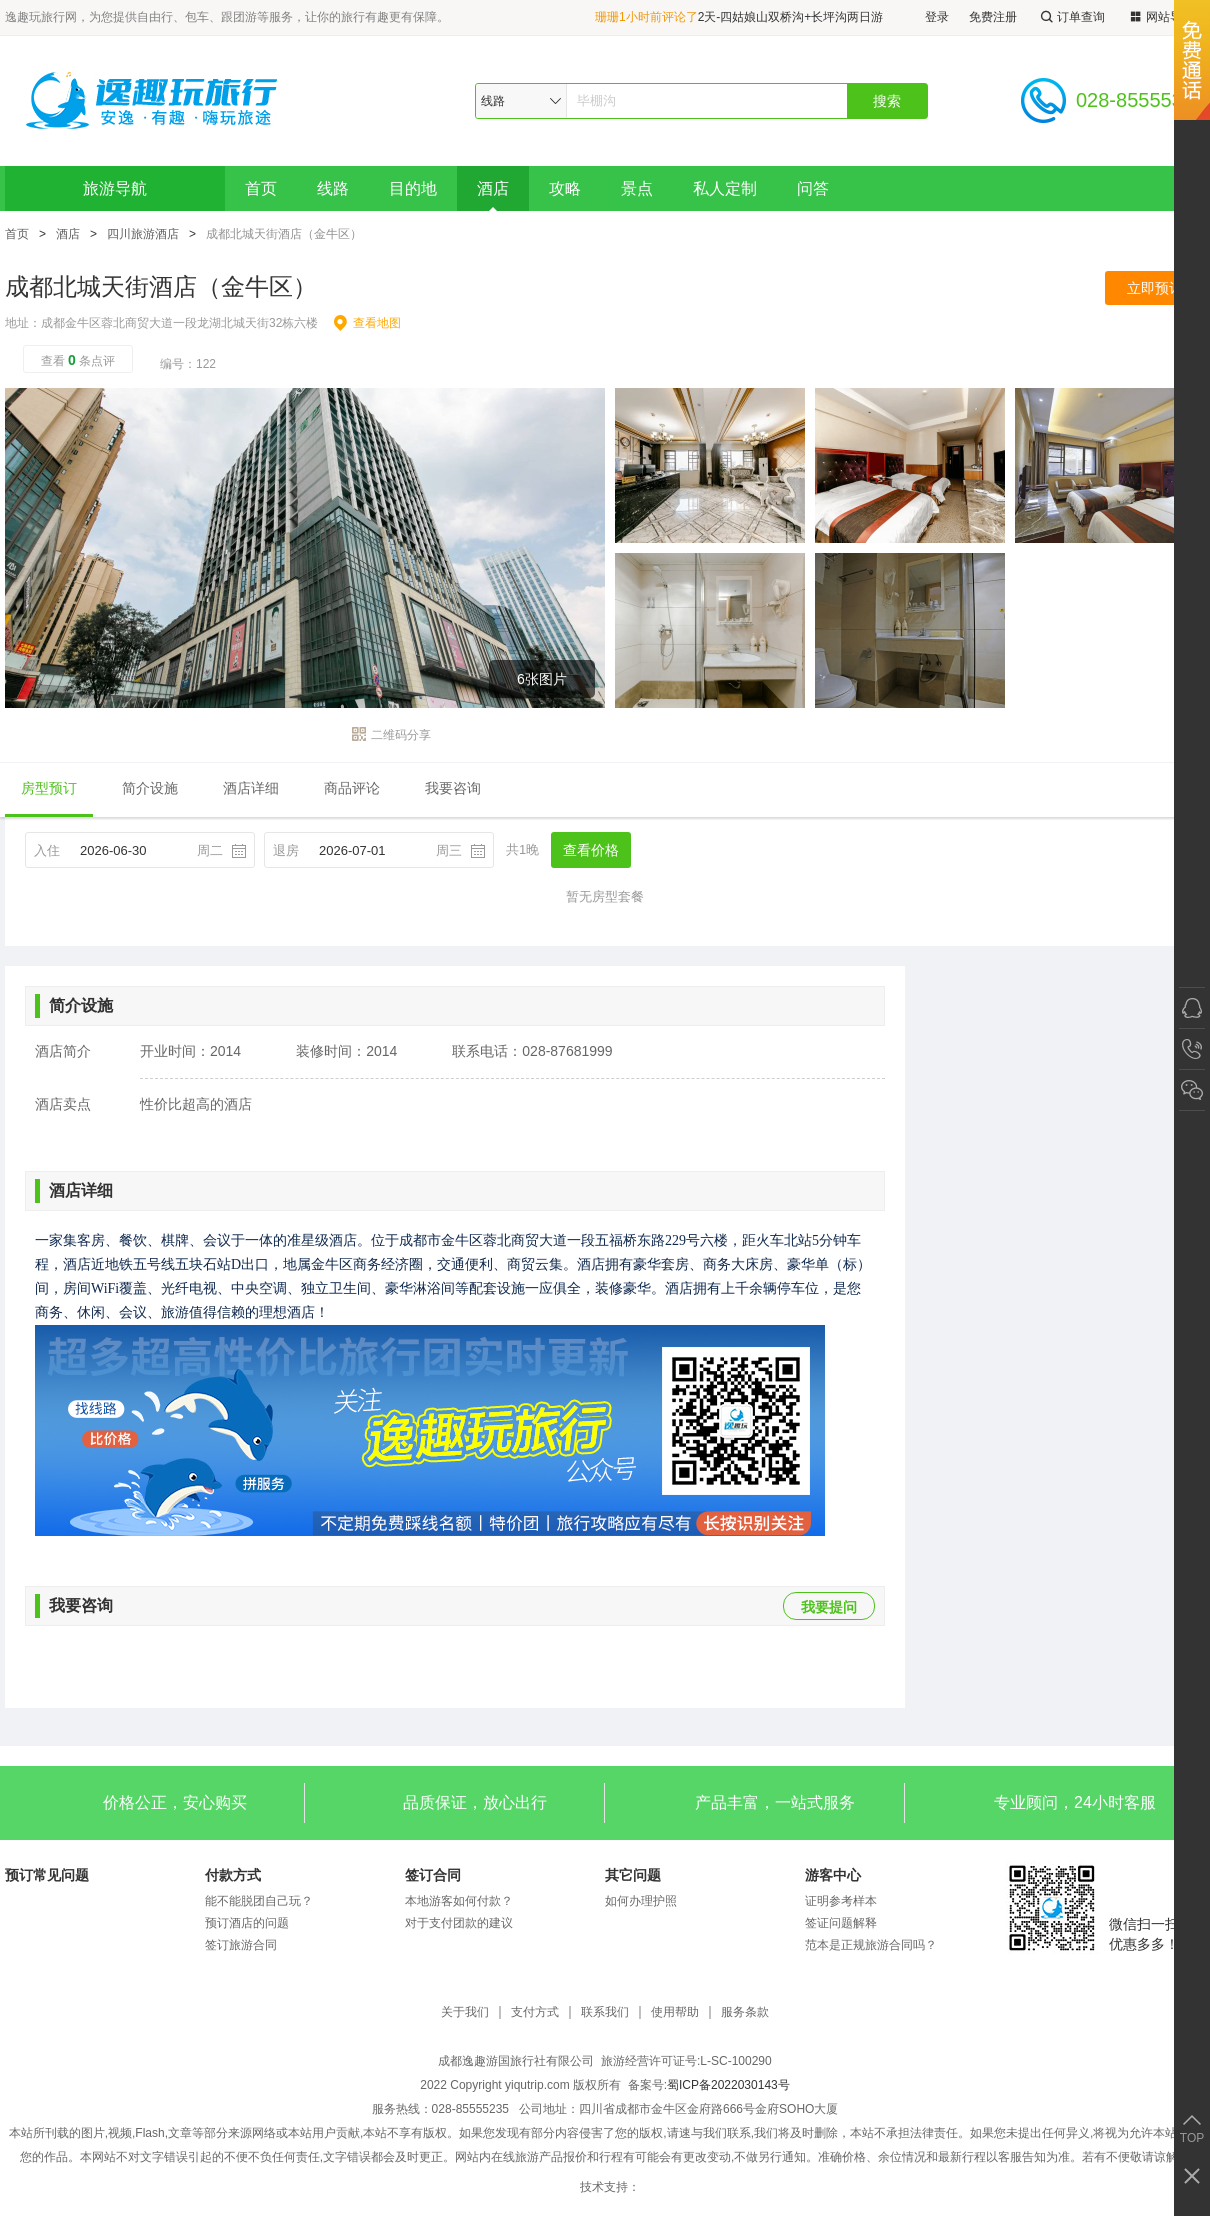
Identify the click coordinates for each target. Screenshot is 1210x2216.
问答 (813, 188)
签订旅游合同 (241, 1945)
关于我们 (465, 2012)
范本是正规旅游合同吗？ (871, 1945)
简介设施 (150, 788)
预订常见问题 (47, 1875)
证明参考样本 (841, 1901)
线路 (333, 188)
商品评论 (352, 788)
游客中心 (833, 1875)
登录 (937, 17)
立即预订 (1155, 288)
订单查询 (1071, 17)
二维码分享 (391, 735)
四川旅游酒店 (143, 234)
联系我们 (605, 2012)
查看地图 (367, 323)
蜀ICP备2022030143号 (728, 2085)
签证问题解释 (841, 1923)
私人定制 (725, 188)
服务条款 (745, 2012)
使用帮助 (675, 2012)
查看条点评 (78, 360)
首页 (261, 188)
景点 (637, 188)
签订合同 (433, 1875)
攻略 (565, 188)
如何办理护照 (641, 1901)
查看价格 (591, 850)
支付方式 (535, 2012)
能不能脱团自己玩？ (259, 1901)
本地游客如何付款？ (459, 1901)
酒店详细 (251, 788)
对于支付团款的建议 (459, 1923)
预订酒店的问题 (247, 1923)
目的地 (413, 188)
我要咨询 (453, 788)
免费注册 (993, 17)
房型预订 (49, 788)
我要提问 (829, 1607)
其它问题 (633, 1875)
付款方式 (233, 1875)
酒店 (493, 188)
